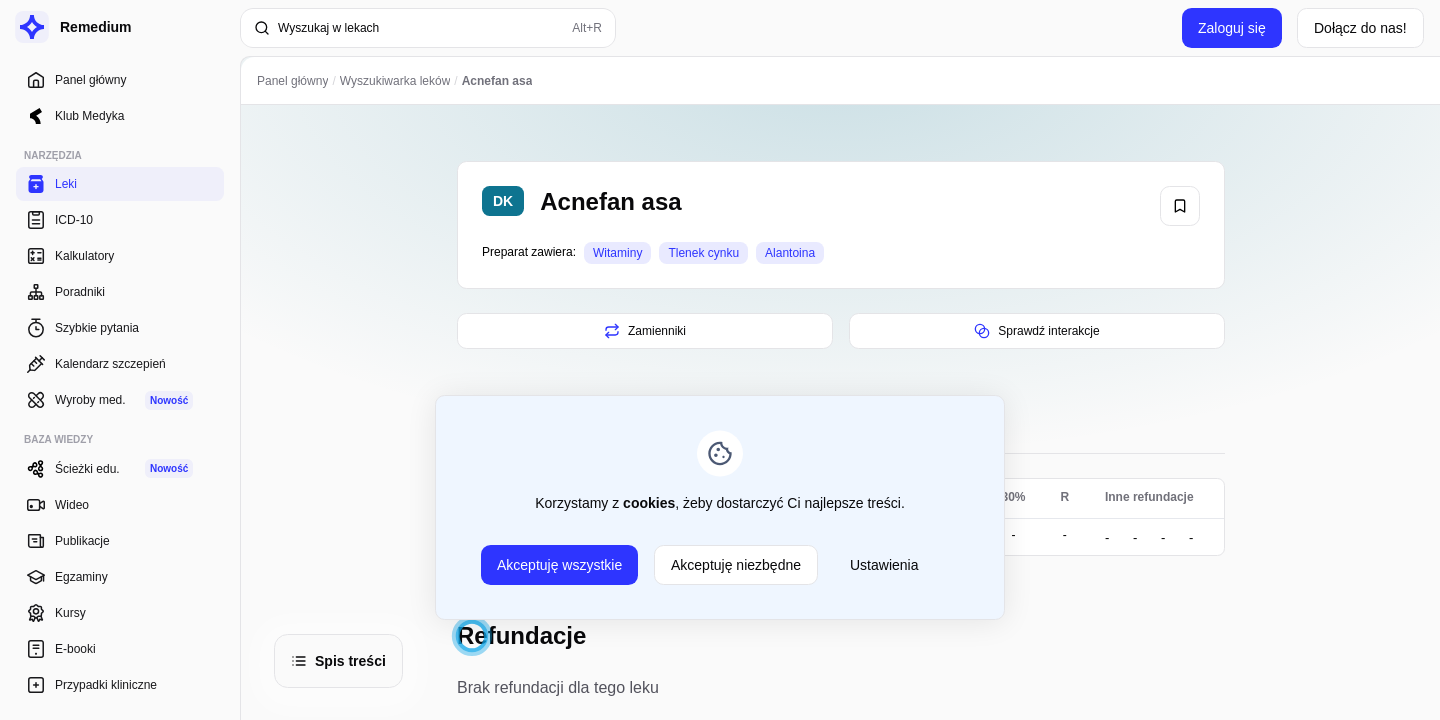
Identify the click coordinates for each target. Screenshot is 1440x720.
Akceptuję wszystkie (559, 565)
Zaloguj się (1232, 28)
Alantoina (790, 253)
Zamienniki (644, 331)
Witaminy (617, 253)
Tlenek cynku (703, 253)
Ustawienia (884, 565)
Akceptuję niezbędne (736, 565)
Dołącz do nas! (1360, 28)
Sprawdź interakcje (1036, 331)
